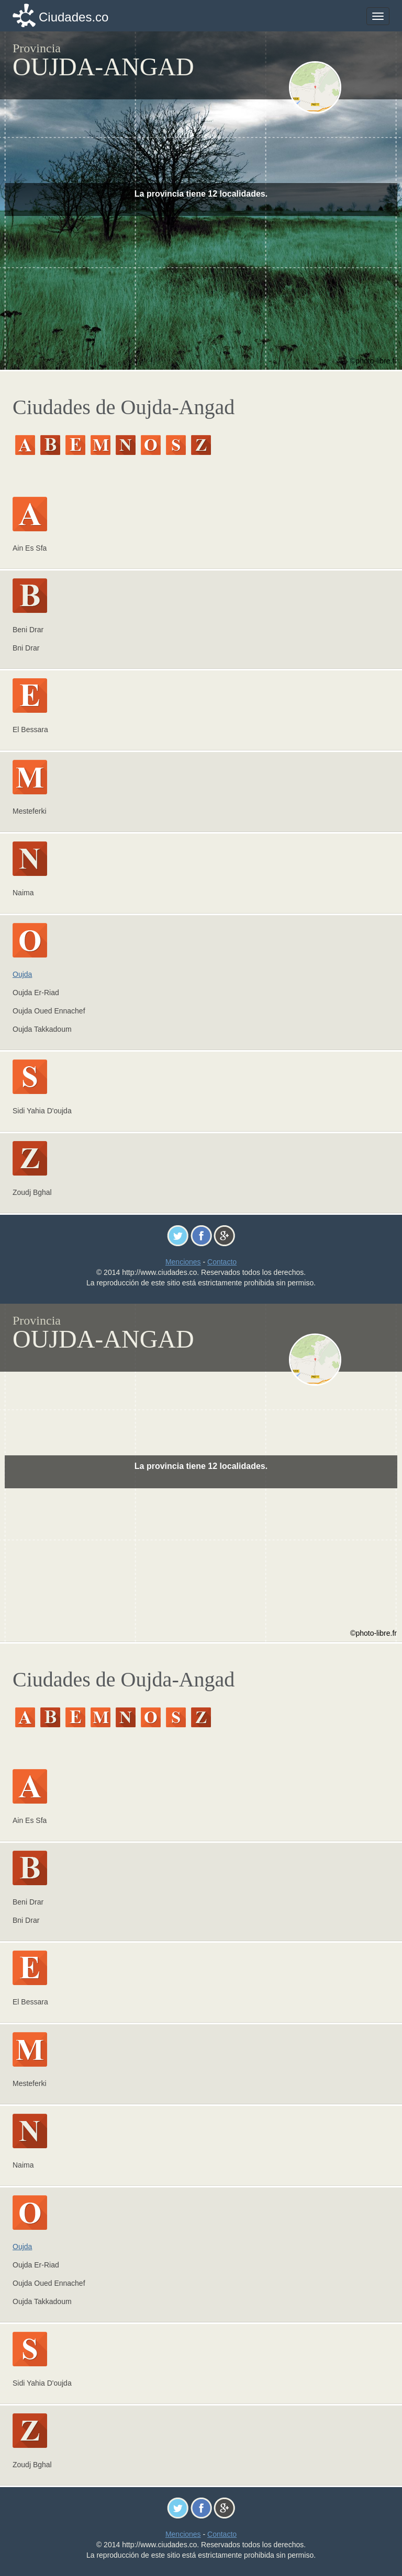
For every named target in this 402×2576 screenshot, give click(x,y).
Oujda (22, 974)
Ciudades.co (73, 17)
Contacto (222, 1262)
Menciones (183, 1262)
